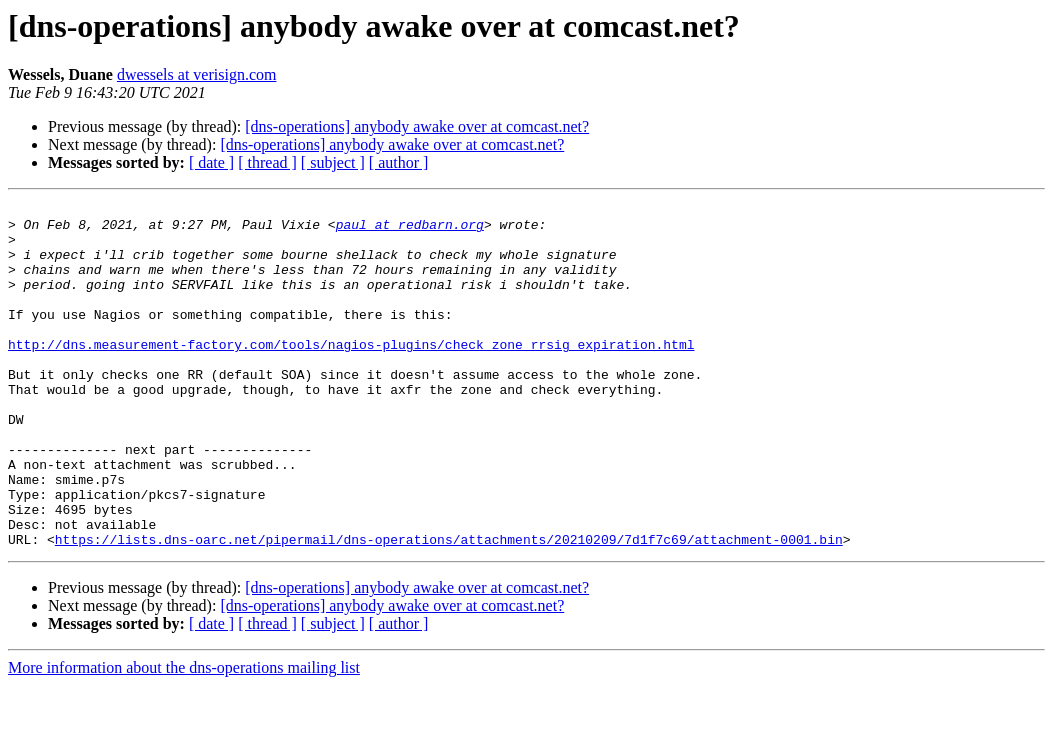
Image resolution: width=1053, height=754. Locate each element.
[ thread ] (267, 162)
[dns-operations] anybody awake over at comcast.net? (417, 126)
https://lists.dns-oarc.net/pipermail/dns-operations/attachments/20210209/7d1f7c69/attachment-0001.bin (449, 608)
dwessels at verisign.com (197, 74)
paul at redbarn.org (410, 230)
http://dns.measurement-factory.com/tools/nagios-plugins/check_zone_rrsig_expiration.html (351, 374)
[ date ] (211, 162)
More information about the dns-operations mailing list (184, 736)
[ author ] (399, 162)
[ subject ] (333, 162)
